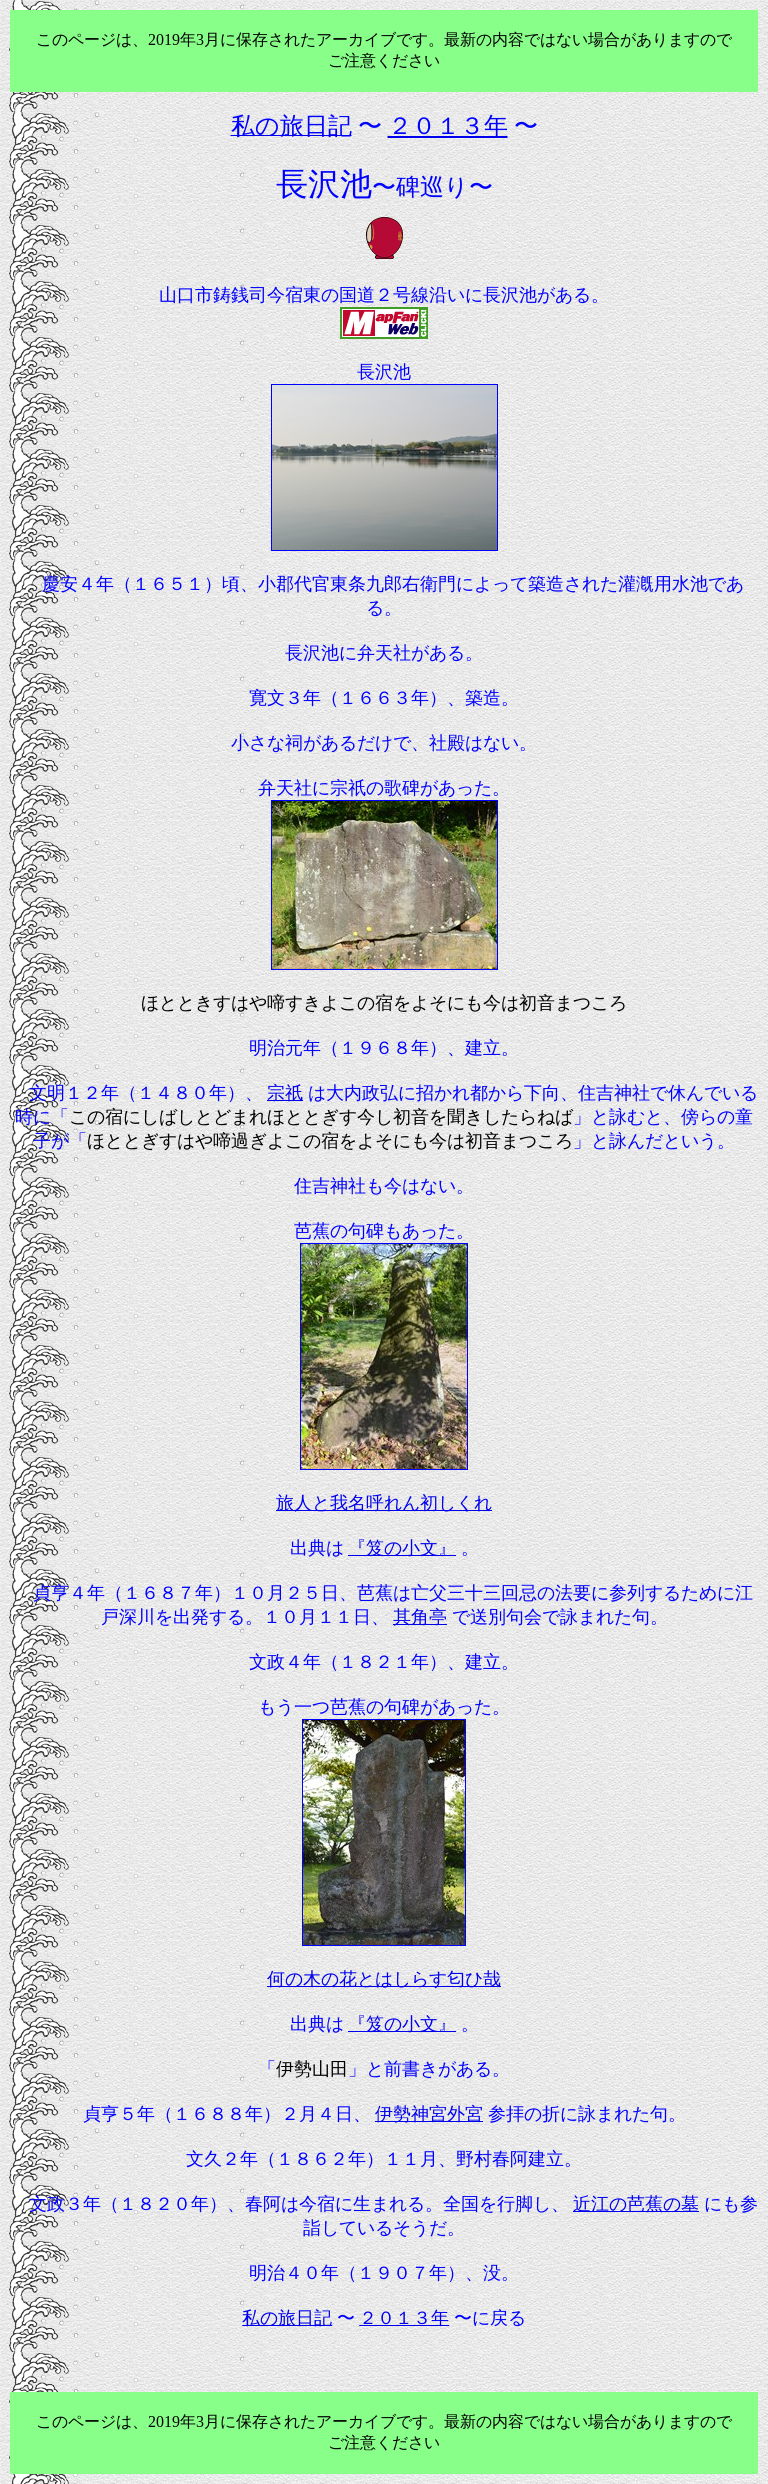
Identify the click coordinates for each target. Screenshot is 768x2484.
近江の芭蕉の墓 (636, 2204)
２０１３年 (404, 2318)
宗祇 (285, 1093)
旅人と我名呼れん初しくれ (384, 1503)
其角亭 (420, 1617)
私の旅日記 (287, 2318)
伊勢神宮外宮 (429, 2114)
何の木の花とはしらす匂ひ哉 (384, 1979)
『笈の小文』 (402, 1548)
